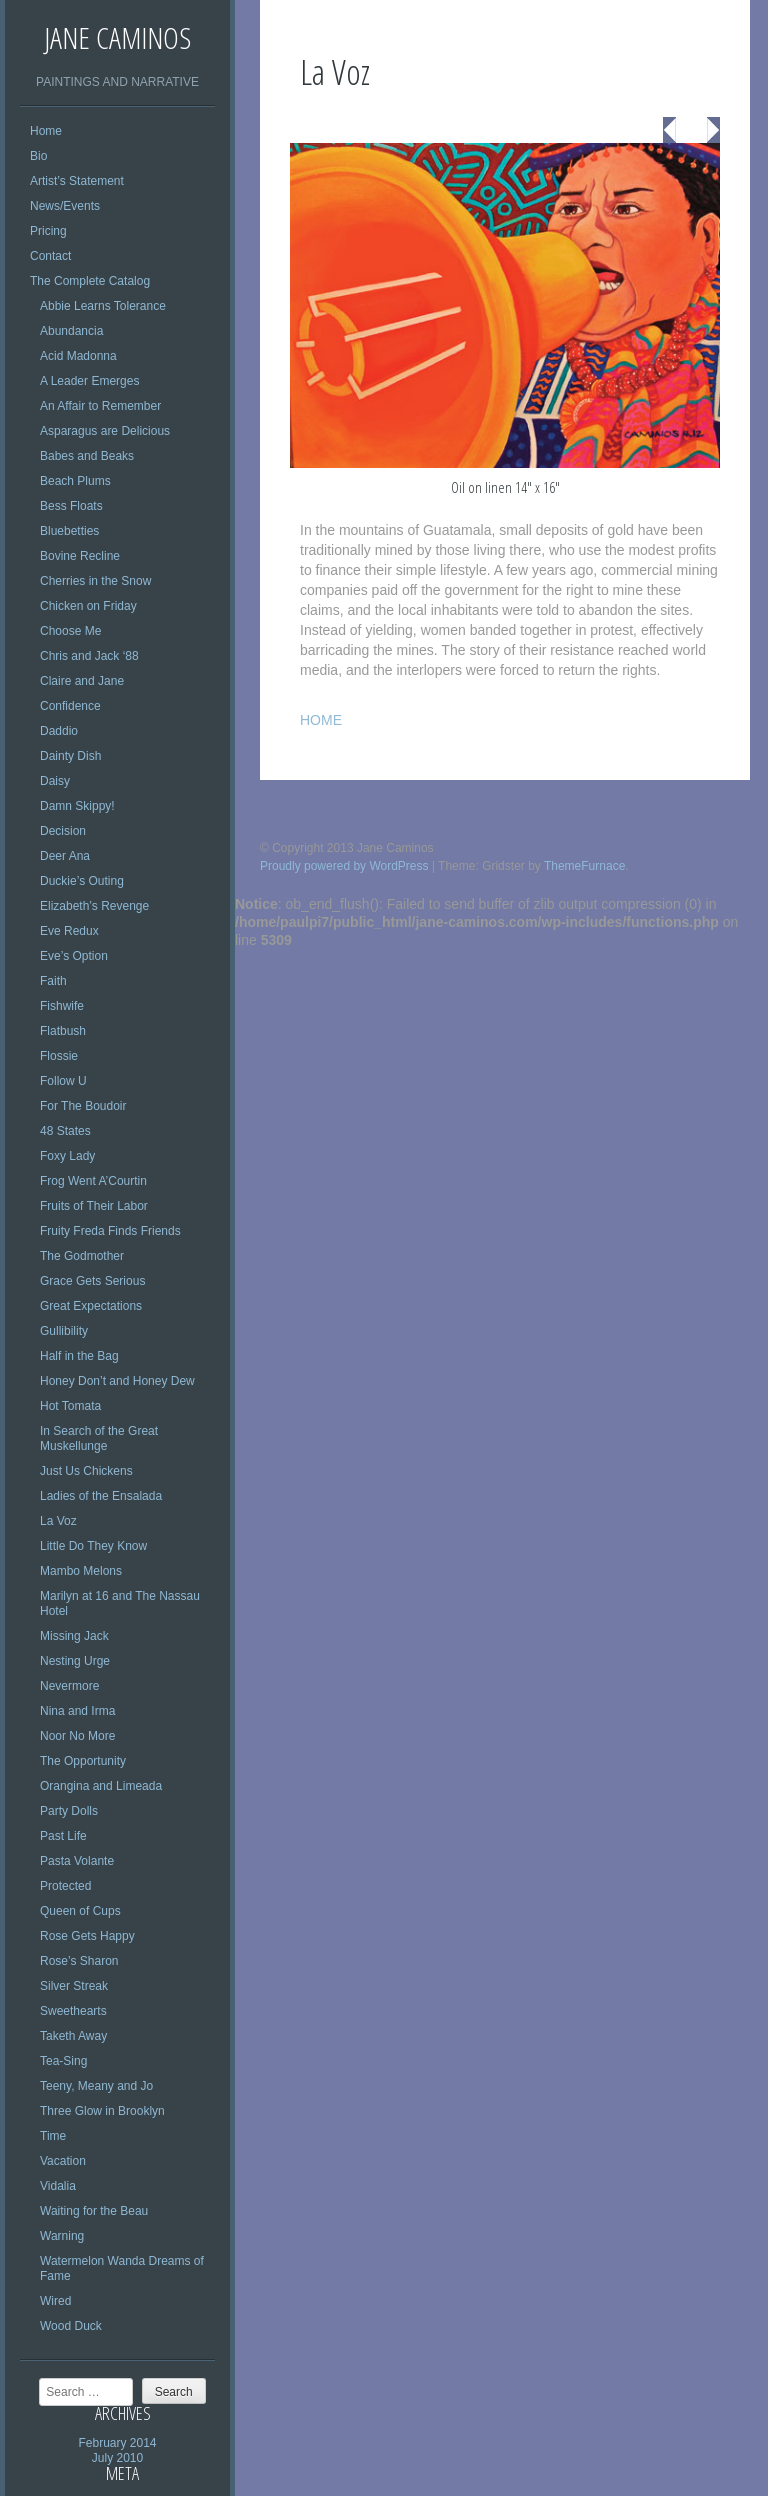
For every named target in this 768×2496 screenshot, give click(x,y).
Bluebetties (69, 531)
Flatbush (63, 1031)
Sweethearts (73, 2011)
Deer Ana (65, 856)
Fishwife (62, 1006)
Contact (50, 256)
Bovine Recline (80, 556)
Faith (53, 981)
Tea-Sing (63, 2061)
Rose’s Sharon (79, 1961)
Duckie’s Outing (82, 881)
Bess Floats (71, 506)
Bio (38, 156)
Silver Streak (74, 1986)
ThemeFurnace (584, 866)
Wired (55, 2301)
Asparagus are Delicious (105, 431)
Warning (62, 2236)
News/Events (65, 206)
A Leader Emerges (89, 381)
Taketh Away (73, 2036)
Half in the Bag (79, 1356)
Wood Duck (71, 2326)
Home (46, 131)
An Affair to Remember (100, 406)
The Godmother (82, 1256)
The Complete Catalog (90, 281)
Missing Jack (74, 1636)
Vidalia (58, 2186)
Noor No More (77, 1736)
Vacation (63, 2161)
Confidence (70, 706)
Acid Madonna (78, 356)
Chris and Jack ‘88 (89, 656)
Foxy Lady (67, 1156)
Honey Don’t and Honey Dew (117, 1381)
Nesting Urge (75, 1661)
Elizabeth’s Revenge (94, 906)
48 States (65, 1131)
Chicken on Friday (88, 606)
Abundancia (71, 331)
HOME (321, 720)
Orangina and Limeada (101, 1786)
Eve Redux (69, 931)
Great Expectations (91, 1306)
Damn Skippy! (77, 806)
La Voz (58, 1521)
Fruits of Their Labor (94, 1206)
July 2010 (117, 2458)
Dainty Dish (70, 756)
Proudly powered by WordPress (344, 866)
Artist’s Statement (77, 181)
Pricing (48, 231)
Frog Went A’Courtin (93, 1181)
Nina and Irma (77, 1711)
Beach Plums (75, 481)
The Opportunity (83, 1761)
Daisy (55, 781)
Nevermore (69, 1686)
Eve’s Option (74, 956)
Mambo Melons (81, 1571)
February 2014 (117, 2443)
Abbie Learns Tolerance (103, 306)
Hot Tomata (70, 1406)
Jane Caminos (117, 37)
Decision (63, 831)
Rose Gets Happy (87, 1936)
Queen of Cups (80, 1911)
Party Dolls (69, 1811)
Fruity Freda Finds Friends (110, 1231)
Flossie (59, 1056)
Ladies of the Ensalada (101, 1496)
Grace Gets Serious (92, 1281)
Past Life (63, 1836)
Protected (65, 1886)
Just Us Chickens (86, 1471)
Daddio (59, 731)
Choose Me (70, 631)
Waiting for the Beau (94, 2211)
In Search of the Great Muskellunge (99, 1438)
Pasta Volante (77, 1861)
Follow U (63, 1081)
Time (53, 2136)
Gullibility (64, 1331)
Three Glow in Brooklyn (102, 2111)
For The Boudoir (83, 1106)
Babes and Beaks (87, 456)
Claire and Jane (82, 681)
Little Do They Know (93, 1546)
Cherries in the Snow (95, 581)
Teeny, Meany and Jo (96, 2086)
